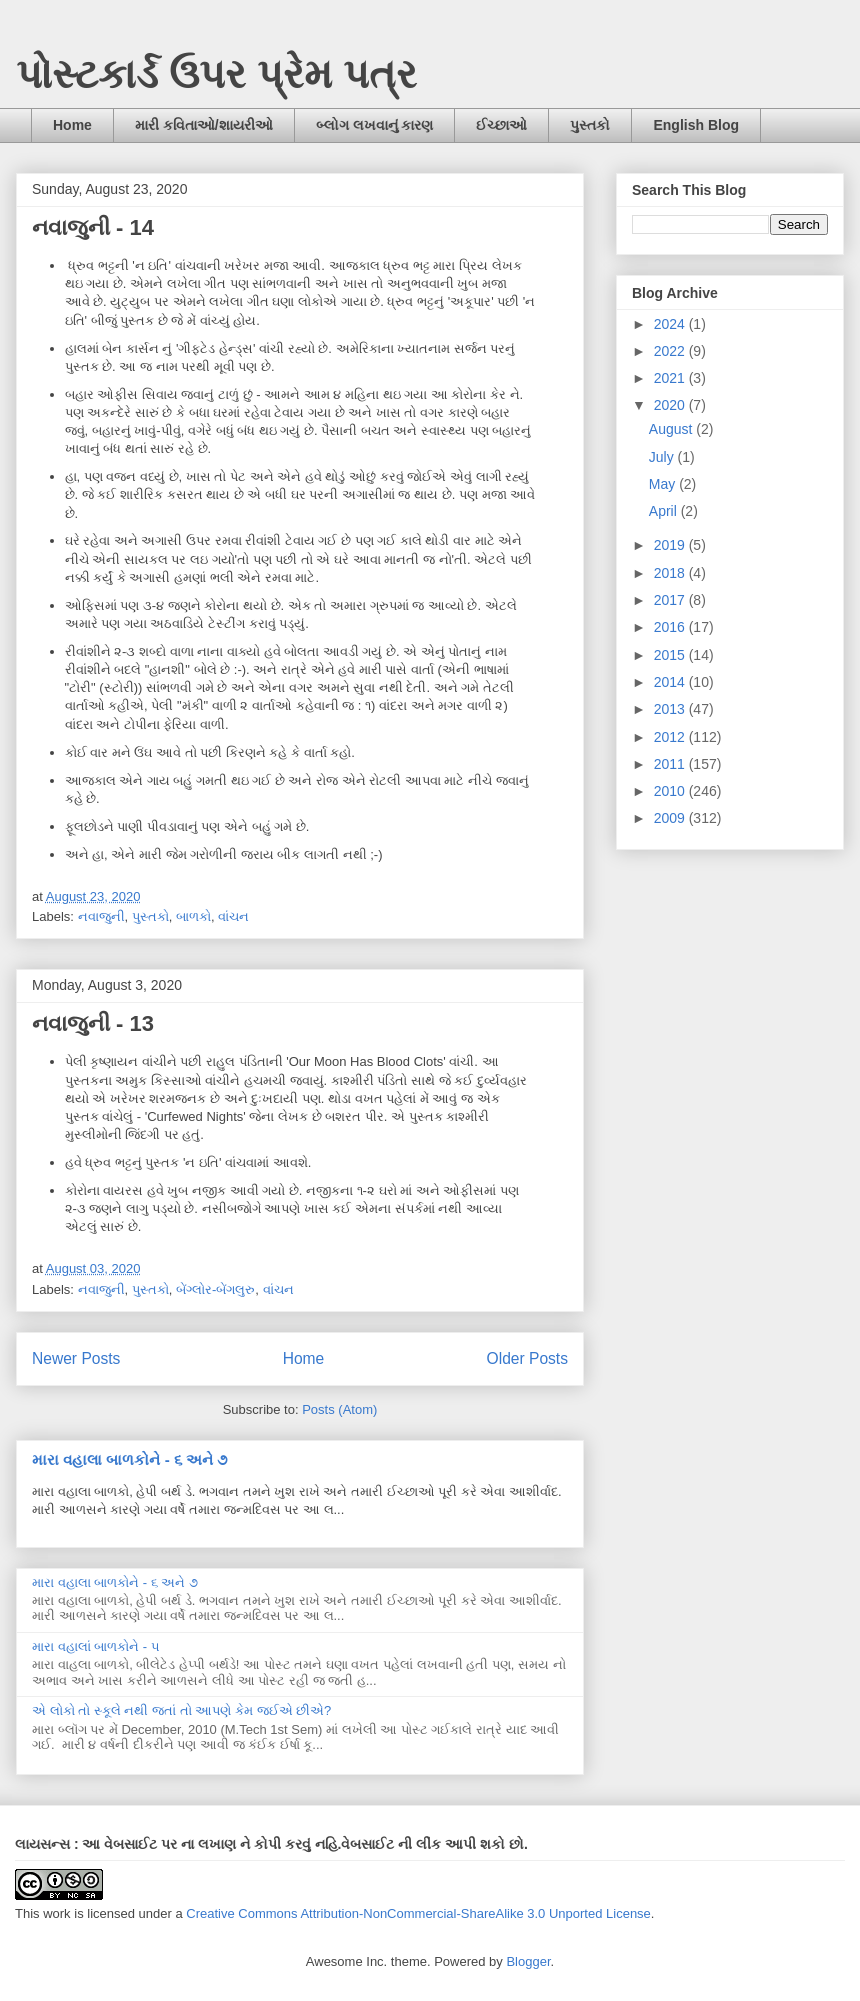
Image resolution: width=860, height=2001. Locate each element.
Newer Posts (76, 1358)
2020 (671, 405)
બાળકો (193, 916)
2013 (671, 709)
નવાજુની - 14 (93, 227)
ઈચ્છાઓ (501, 125)
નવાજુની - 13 (93, 1023)
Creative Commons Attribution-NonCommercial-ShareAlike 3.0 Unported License (418, 1913)
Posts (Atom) (339, 1409)
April (665, 511)
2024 (671, 324)
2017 (671, 600)
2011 (671, 764)
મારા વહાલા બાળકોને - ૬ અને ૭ (129, 1459)
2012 (671, 737)
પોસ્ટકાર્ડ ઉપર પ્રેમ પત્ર (216, 74)
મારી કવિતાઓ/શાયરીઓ (204, 125)
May (664, 484)
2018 (671, 573)
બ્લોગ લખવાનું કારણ (375, 125)
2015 (671, 655)
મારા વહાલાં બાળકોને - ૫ (96, 1646)
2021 (671, 378)
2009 (671, 818)
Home (72, 125)
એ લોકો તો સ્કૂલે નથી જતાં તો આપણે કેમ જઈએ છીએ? (181, 1710)
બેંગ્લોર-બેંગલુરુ (215, 1289)
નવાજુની (101, 916)
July (663, 457)
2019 (671, 545)
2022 (671, 351)
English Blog (696, 125)
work (56, 1913)
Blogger (528, 1961)
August (672, 429)
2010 (671, 791)
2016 (671, 627)
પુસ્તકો (590, 125)
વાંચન (233, 916)
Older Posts (527, 1358)
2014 (671, 682)
